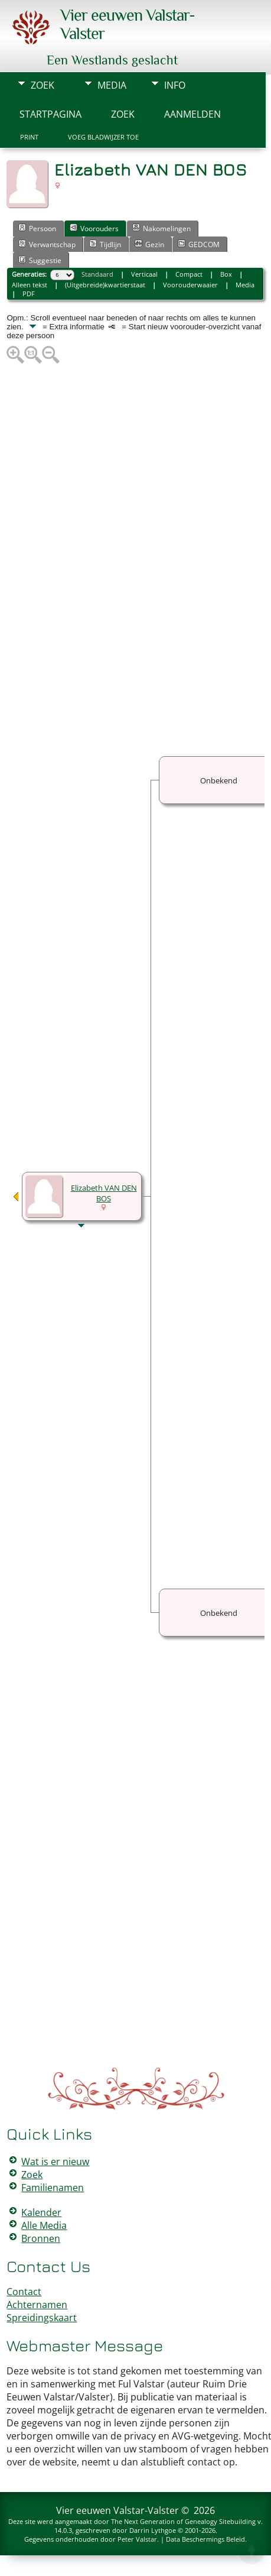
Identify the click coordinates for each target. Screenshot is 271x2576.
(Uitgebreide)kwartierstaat (105, 284)
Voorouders (94, 228)
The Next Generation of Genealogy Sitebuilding (183, 2521)
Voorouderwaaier (190, 284)
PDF (28, 293)
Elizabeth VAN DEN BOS (104, 1193)
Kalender (41, 2212)
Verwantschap (47, 244)
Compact (189, 274)
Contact (23, 2291)
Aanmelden (192, 114)
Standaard (97, 274)
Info (174, 85)
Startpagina (50, 114)
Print (29, 137)
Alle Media (44, 2225)
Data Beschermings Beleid (205, 2539)
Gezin (149, 244)
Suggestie (39, 260)
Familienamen (52, 2187)
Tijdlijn (105, 244)
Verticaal (144, 274)
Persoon (37, 228)
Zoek (42, 85)
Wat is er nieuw (55, 2161)
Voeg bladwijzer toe (103, 137)
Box (226, 274)
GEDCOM (199, 244)
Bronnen (40, 2238)
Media (111, 85)
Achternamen (36, 2304)
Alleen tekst (29, 284)
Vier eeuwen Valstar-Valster (117, 2510)
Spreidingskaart (41, 2317)
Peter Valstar (137, 2539)
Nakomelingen (161, 228)
